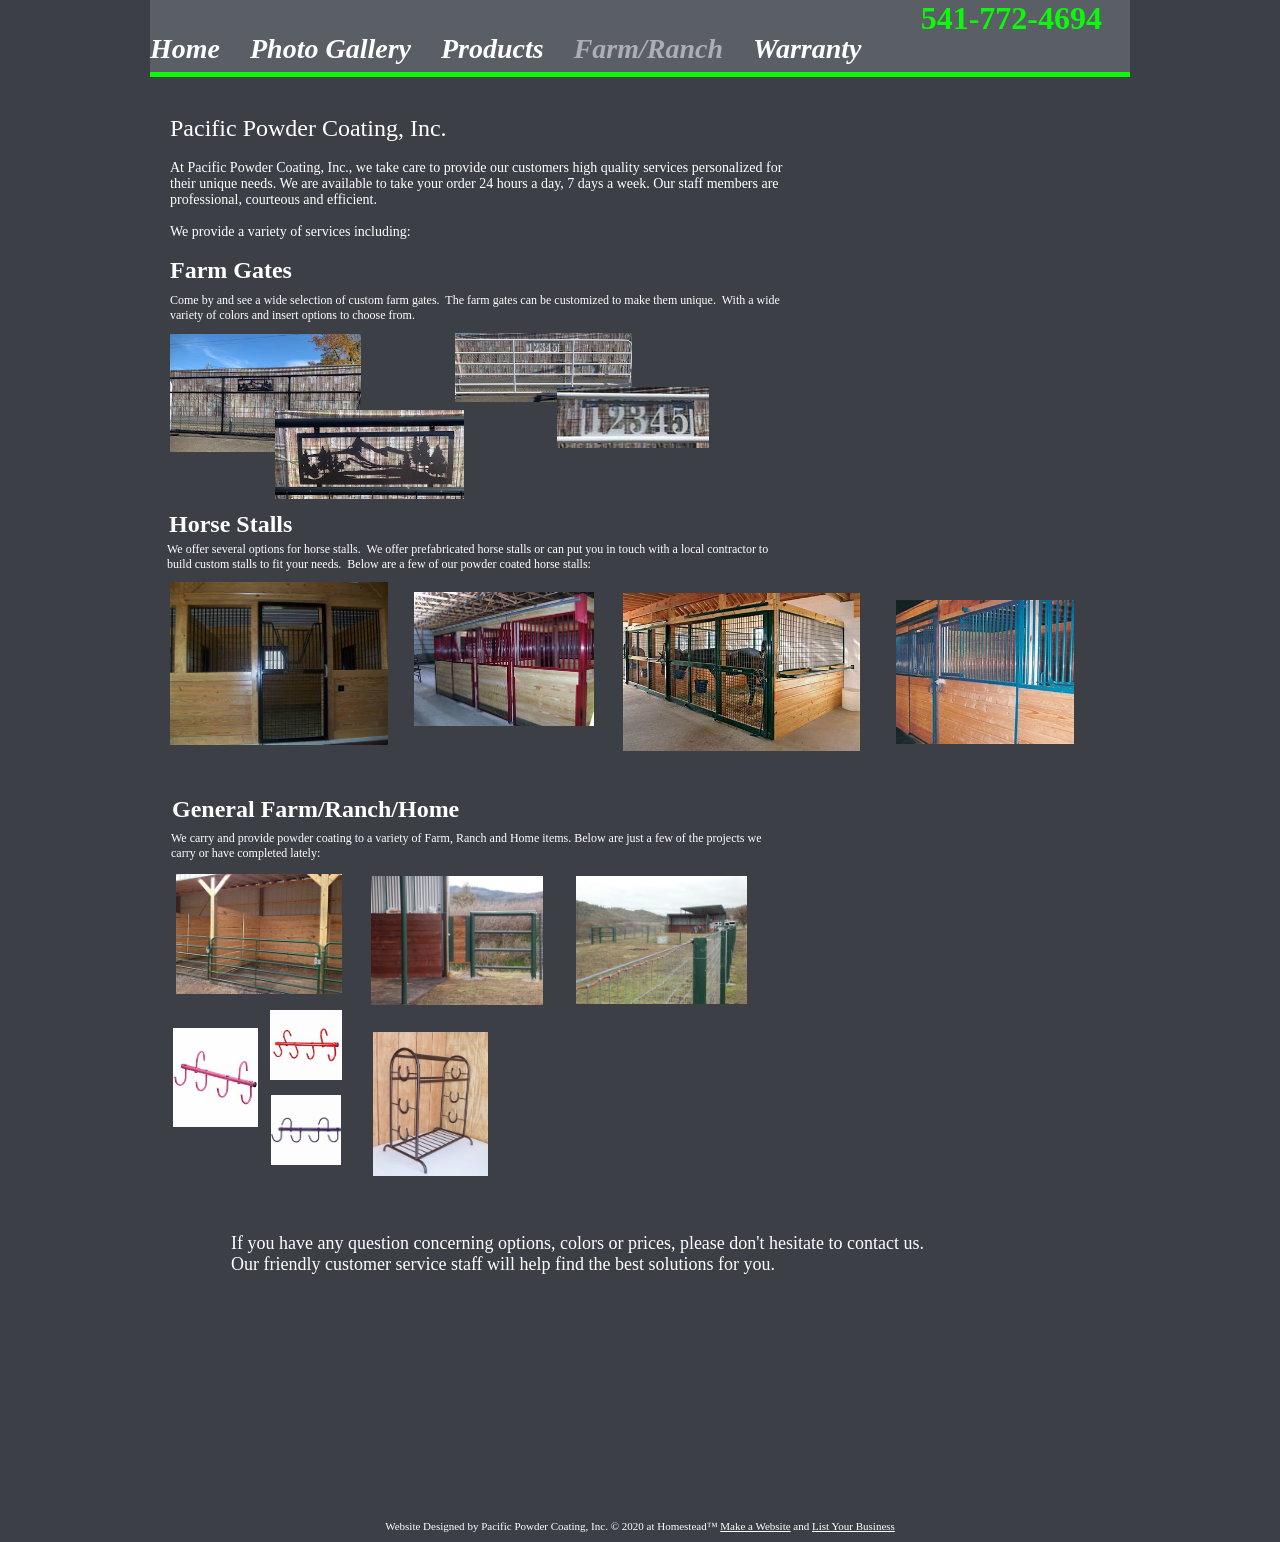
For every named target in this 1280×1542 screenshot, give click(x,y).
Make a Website (755, 1526)
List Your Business (853, 1526)
